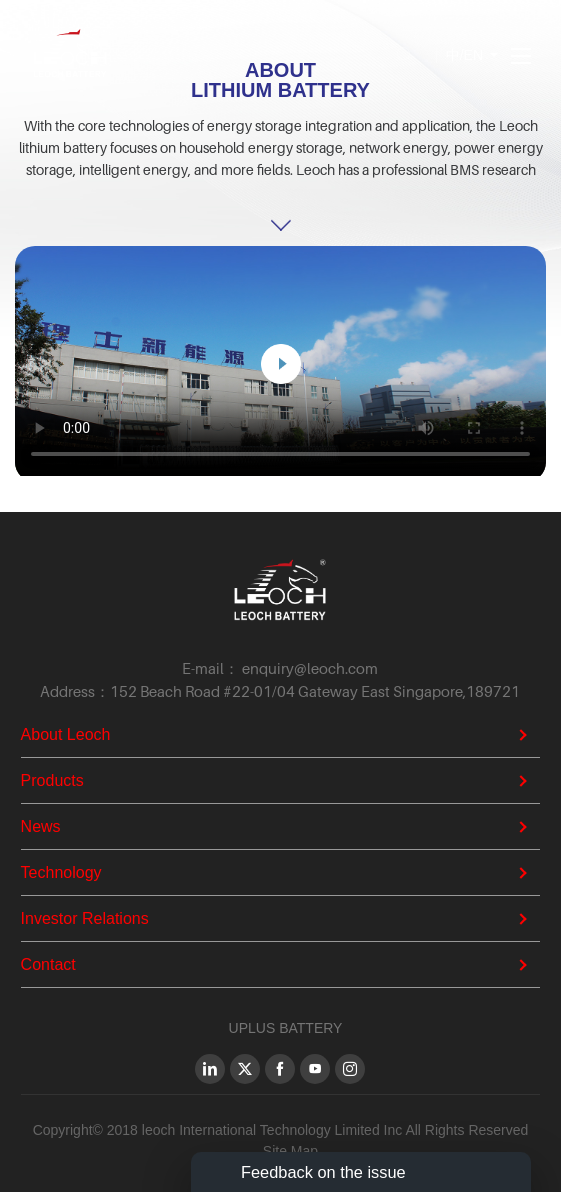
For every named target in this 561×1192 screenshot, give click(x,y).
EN (473, 55)
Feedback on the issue (323, 1172)
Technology (61, 872)
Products (52, 780)
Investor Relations (85, 918)
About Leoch (66, 734)
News (41, 826)
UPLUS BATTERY (286, 1028)
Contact (48, 964)
